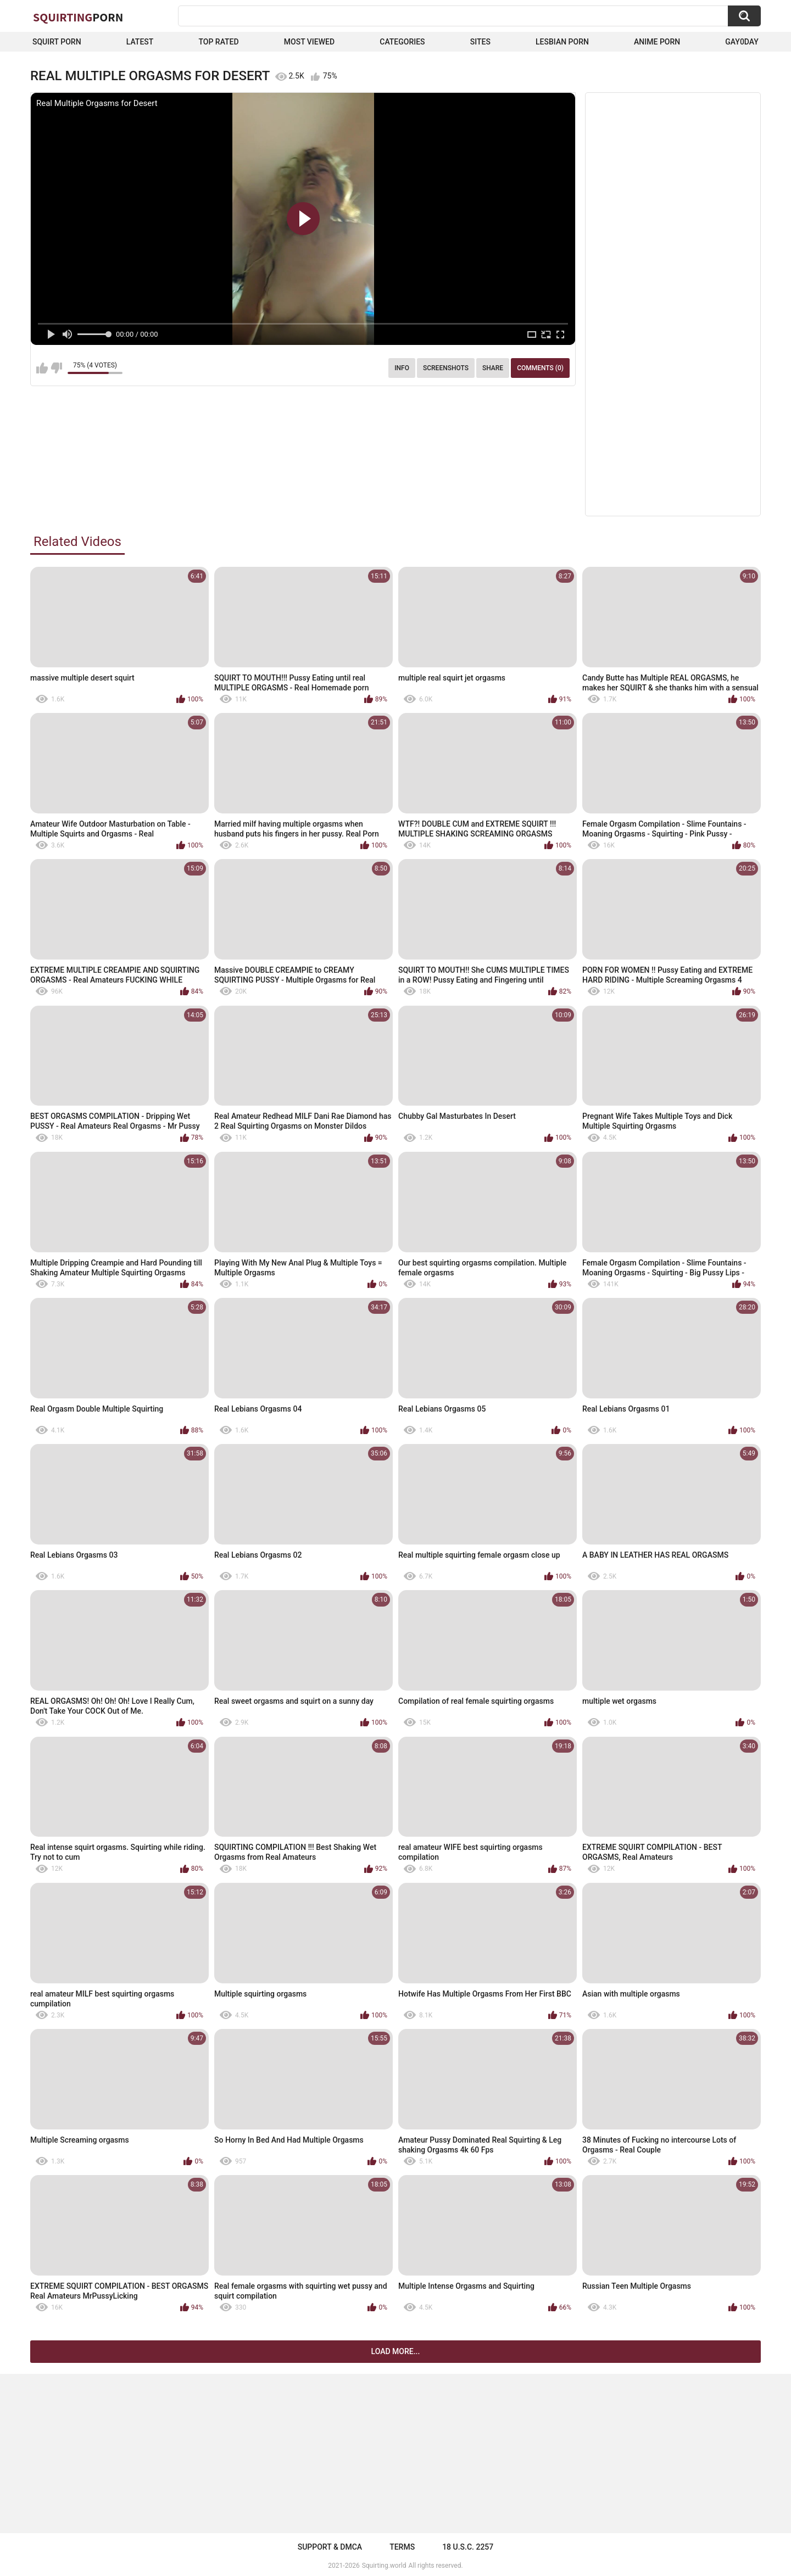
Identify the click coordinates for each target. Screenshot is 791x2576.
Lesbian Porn (562, 41)
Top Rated (218, 41)
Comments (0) (540, 368)
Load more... (395, 2351)
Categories (402, 41)
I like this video (42, 368)
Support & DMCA (330, 2546)
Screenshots (446, 368)
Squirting (78, 17)
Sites (480, 41)
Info (401, 368)
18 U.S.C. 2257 (467, 2546)
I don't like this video (56, 368)
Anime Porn (657, 41)
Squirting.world (384, 2565)
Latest (140, 41)
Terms (402, 2546)
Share (492, 368)
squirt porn (56, 41)
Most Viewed (309, 41)
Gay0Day (742, 41)
